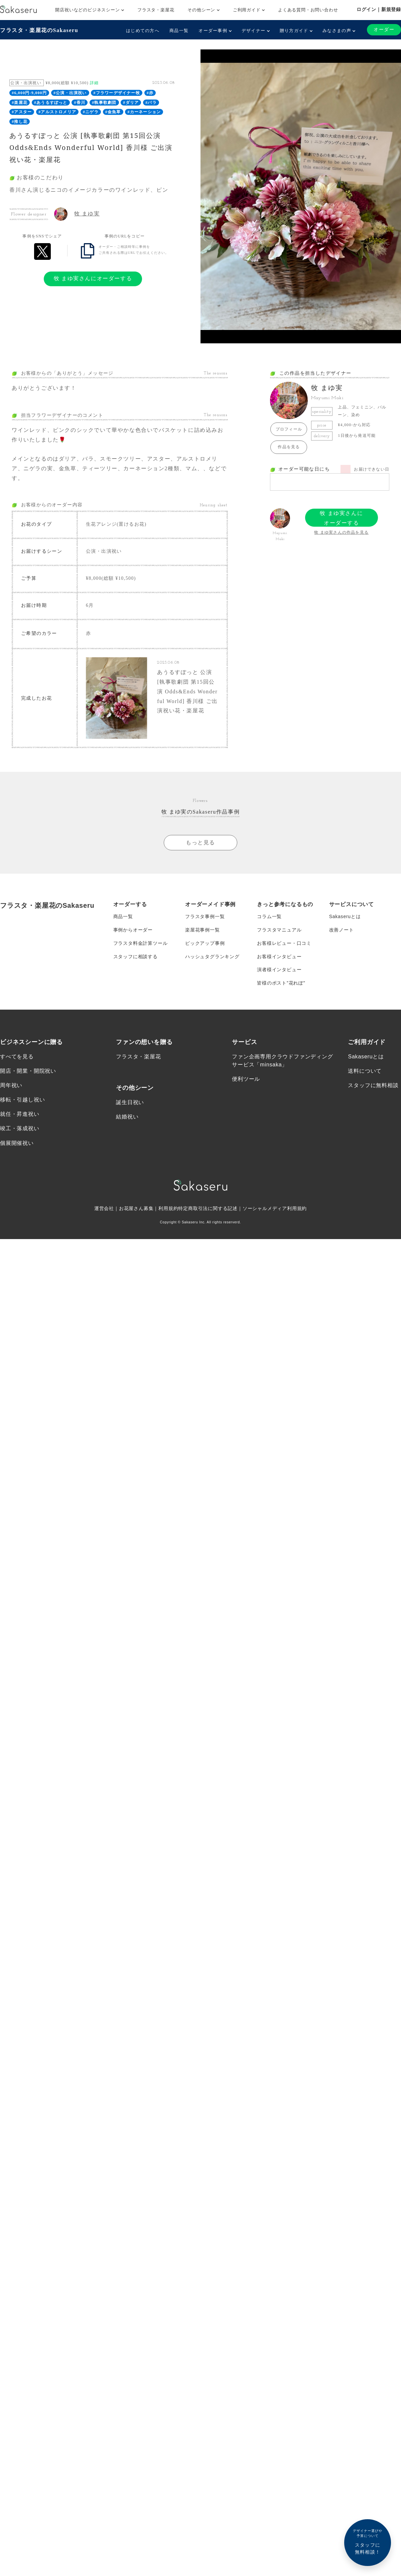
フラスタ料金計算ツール (140, 943)
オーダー (384, 29)
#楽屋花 (19, 102)
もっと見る (200, 842)
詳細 (94, 82)
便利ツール (246, 1079)
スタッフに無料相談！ (367, 2541)
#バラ (151, 102)
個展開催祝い (17, 1143)
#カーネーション (144, 112)
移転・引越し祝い (22, 1100)
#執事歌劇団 (104, 102)
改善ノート (341, 929)
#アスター (22, 112)
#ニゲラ (91, 112)
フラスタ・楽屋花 (155, 9)
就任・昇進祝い (19, 1115)
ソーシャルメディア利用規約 (275, 1209)
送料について (365, 1071)
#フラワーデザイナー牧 (117, 93)
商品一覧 (178, 30)
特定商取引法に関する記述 (208, 1209)
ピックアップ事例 (205, 943)
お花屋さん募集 (136, 1209)
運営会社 (104, 1209)
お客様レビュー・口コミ (284, 943)
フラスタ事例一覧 (205, 916)
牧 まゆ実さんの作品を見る (341, 532)
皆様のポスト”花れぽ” (281, 983)
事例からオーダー (133, 929)
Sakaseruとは (345, 916)
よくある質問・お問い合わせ (308, 9)
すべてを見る (17, 1057)
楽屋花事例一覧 (202, 929)
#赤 (150, 93)
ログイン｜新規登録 (379, 9)
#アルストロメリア (57, 112)
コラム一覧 (269, 916)
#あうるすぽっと (51, 102)
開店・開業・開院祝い (28, 1071)
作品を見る (289, 447)
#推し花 (19, 121)
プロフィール (289, 429)
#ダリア (131, 102)
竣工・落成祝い (19, 1129)
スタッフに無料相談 (373, 1085)
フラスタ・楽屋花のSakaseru (39, 30)
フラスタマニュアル (279, 929)
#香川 (80, 102)
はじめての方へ (142, 30)
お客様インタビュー (279, 956)
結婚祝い (127, 1117)
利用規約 (168, 1209)
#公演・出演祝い (70, 93)
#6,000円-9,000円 (29, 93)
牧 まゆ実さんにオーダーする (93, 278)
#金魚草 (113, 112)
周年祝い (11, 1085)
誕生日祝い (130, 1102)
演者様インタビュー (279, 970)
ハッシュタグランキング (212, 956)
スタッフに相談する (135, 956)
